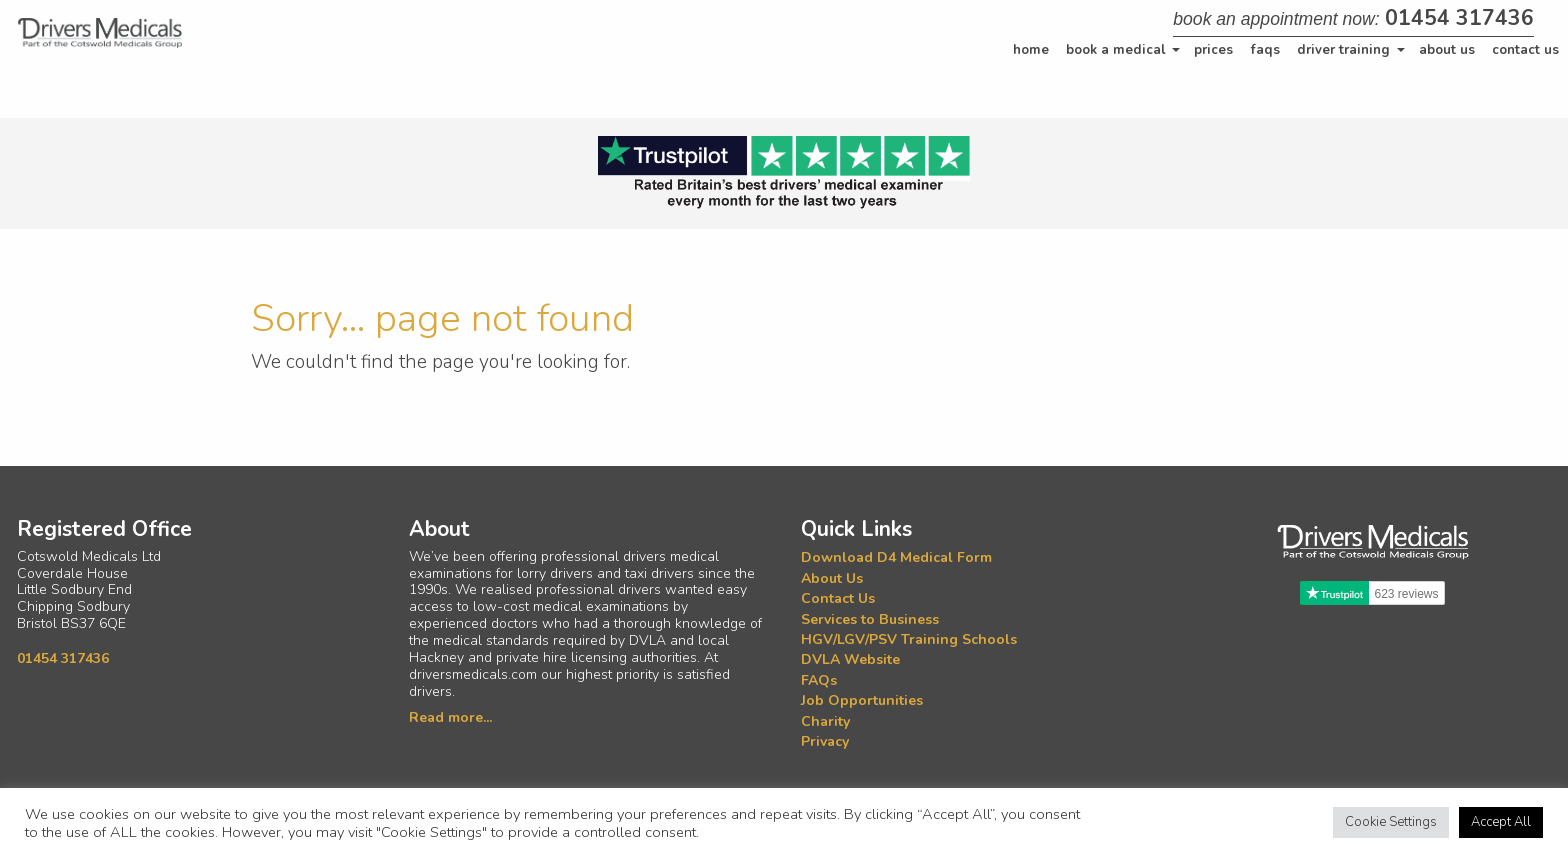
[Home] (100, 33)
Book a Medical (1116, 50)
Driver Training (1343, 50)
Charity (825, 721)
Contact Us (1525, 50)
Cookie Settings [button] (1391, 822)
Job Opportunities (862, 700)
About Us (1447, 50)
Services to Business (870, 619)
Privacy (825, 741)
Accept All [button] (1501, 822)
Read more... (450, 717)
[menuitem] (1031, 50)
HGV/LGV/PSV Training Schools (909, 639)
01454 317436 (1459, 18)
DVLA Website (850, 660)
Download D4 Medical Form (896, 558)
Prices (1213, 50)
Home (1031, 50)
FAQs (1265, 50)
